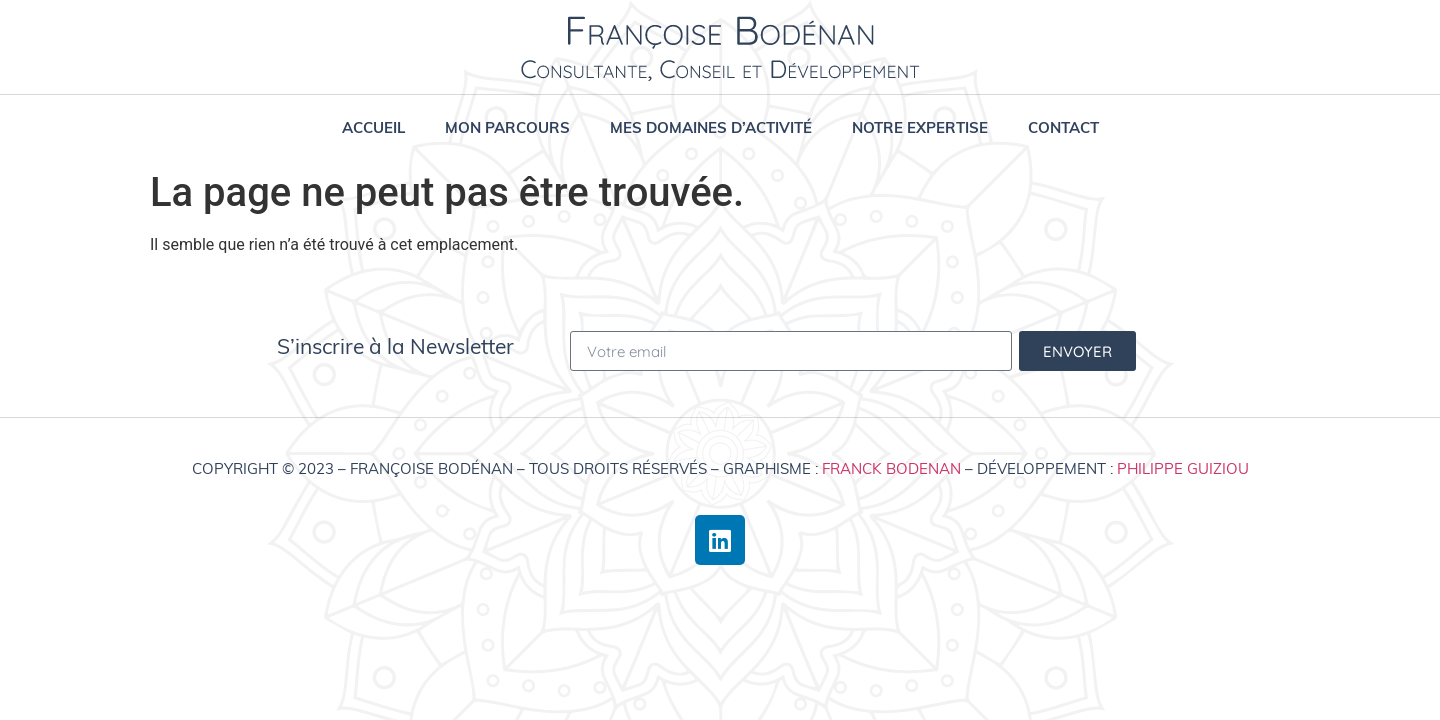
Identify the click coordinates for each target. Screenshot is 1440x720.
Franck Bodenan (891, 468)
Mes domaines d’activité (711, 127)
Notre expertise (920, 127)
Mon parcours (507, 127)
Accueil (373, 127)
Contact (1063, 127)
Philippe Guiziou (1183, 468)
